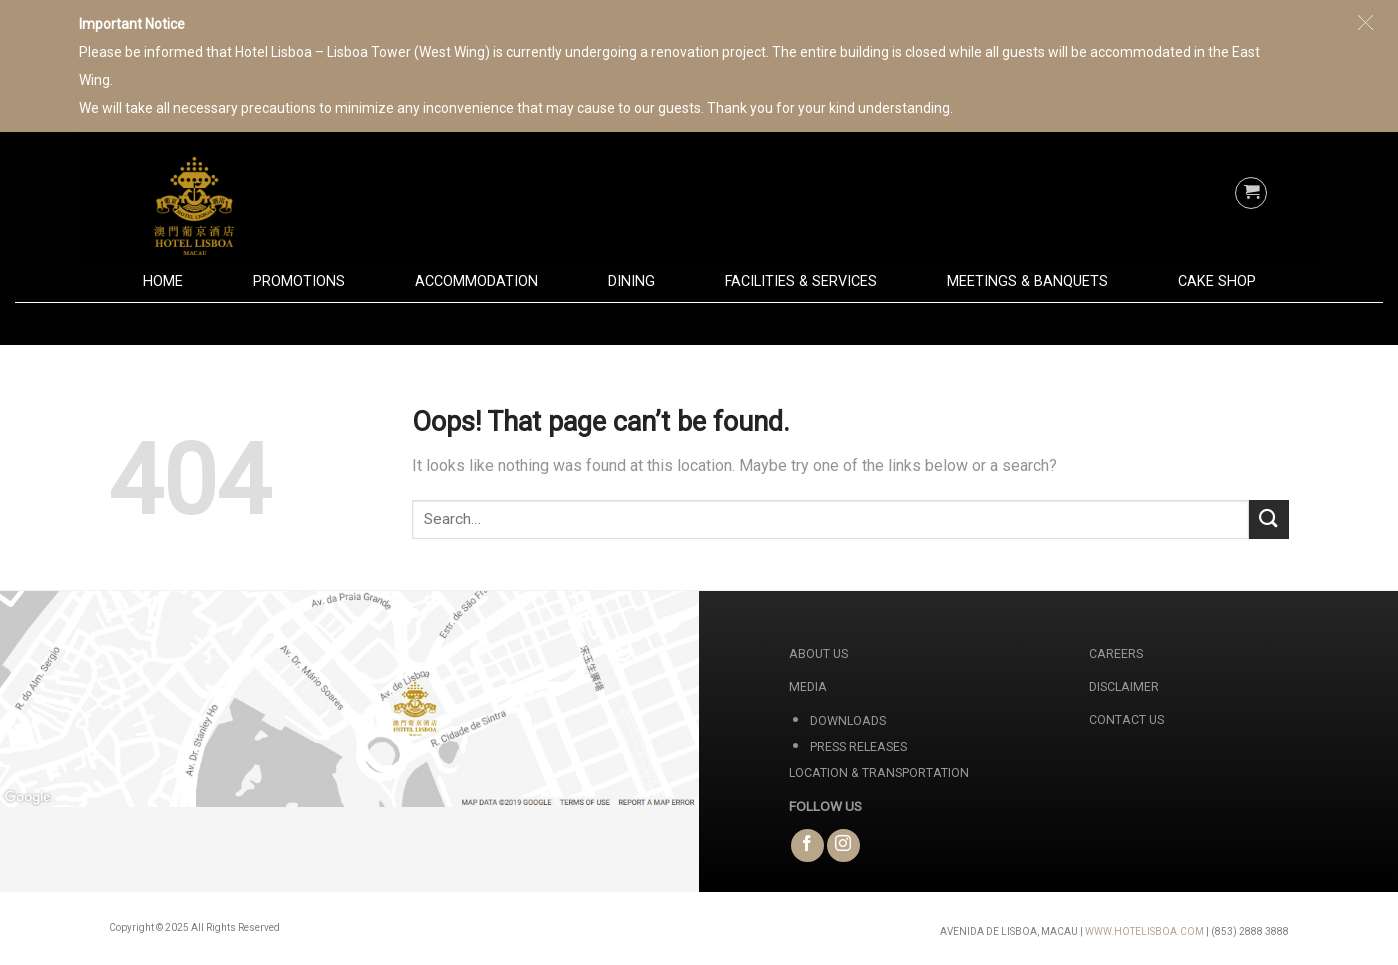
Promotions (299, 281)
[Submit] (1269, 519)
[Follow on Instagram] (843, 845)
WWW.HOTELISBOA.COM (1144, 931)
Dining (631, 281)
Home (163, 281)
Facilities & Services (801, 281)
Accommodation (476, 281)
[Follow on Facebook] (807, 845)
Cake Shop (1217, 281)
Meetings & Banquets (1027, 281)
